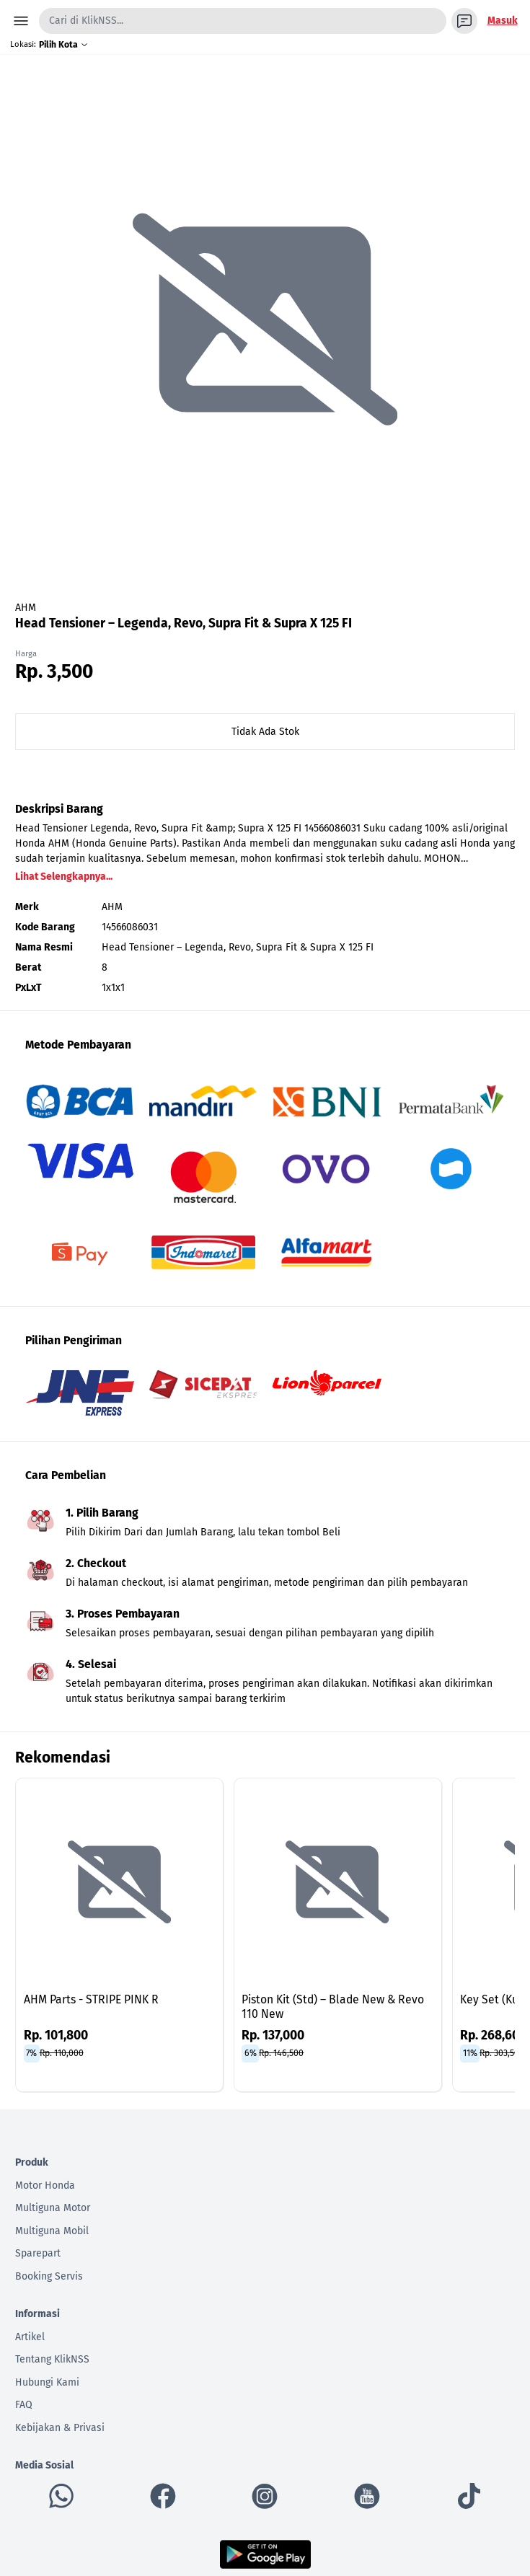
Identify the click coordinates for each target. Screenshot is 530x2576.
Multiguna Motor (52, 2208)
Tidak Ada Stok (265, 731)
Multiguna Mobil (52, 2231)
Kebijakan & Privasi (60, 2428)
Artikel (30, 2337)
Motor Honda (45, 2185)
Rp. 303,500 (502, 2053)
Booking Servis (49, 2276)
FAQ (23, 2405)
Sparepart (38, 2253)
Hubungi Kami (47, 2382)
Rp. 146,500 (281, 2053)
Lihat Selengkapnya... (63, 876)
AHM (25, 607)
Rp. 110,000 (62, 2053)
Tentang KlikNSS (52, 2359)
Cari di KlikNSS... (86, 20)
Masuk (502, 20)
